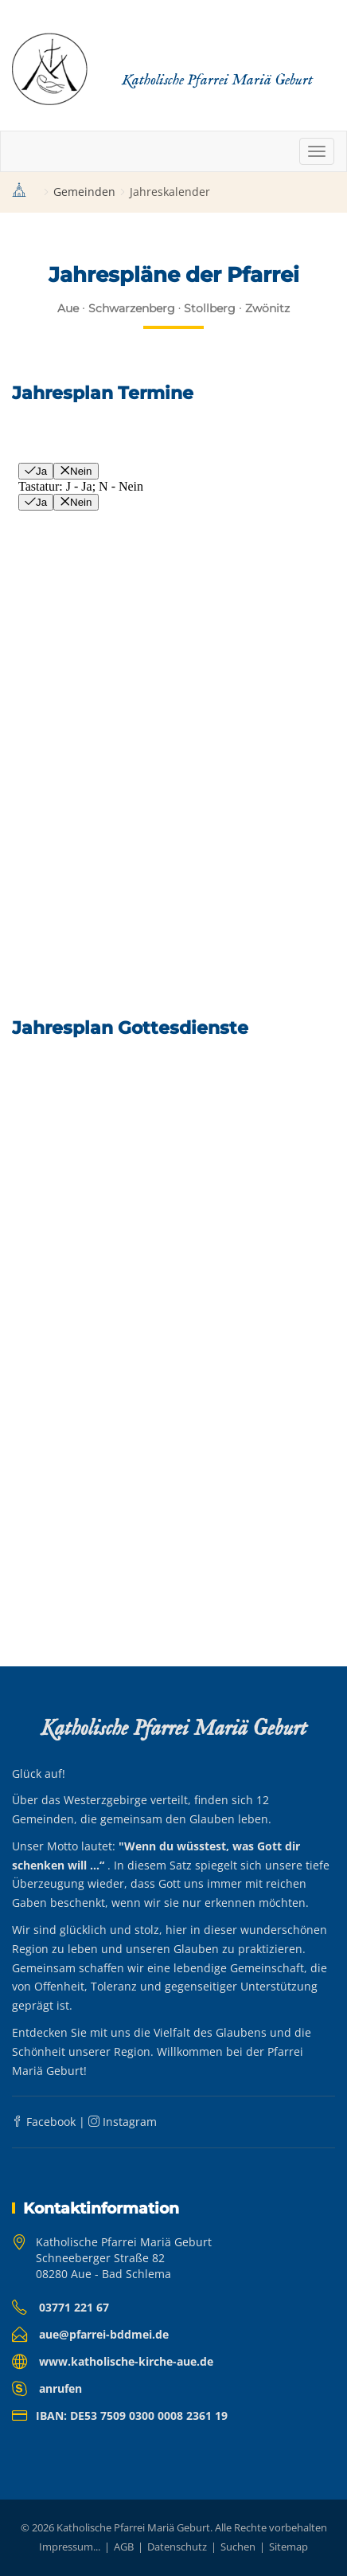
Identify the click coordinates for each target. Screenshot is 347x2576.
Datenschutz (177, 2546)
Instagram (122, 2121)
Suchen (237, 2546)
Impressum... (69, 2546)
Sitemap (288, 2546)
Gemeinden (84, 191)
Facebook (44, 2121)
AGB (124, 2546)
